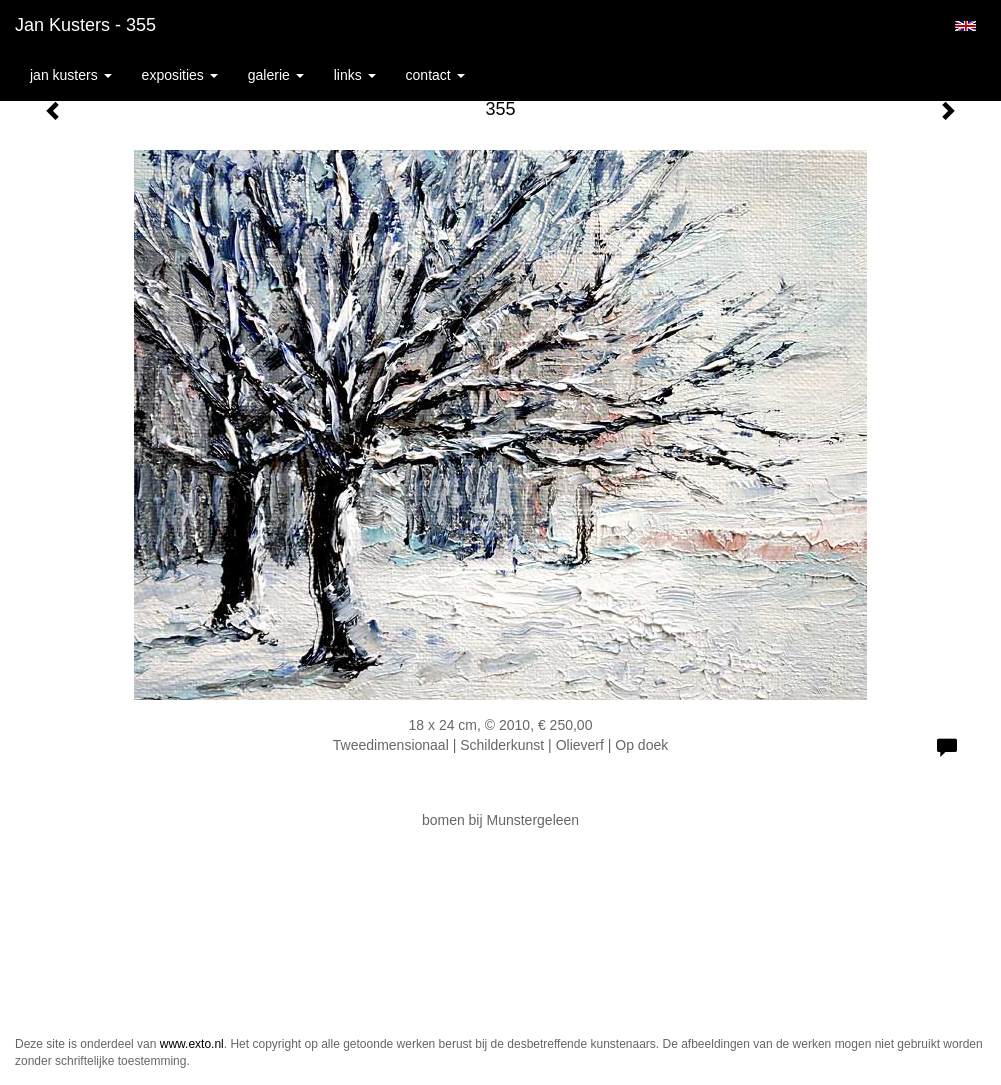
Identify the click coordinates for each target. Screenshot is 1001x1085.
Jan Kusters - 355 (85, 25)
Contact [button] (435, 75)
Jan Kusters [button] (71, 75)
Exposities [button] (180, 75)
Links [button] (355, 75)
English (965, 26)
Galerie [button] (276, 75)
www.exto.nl (192, 1044)
